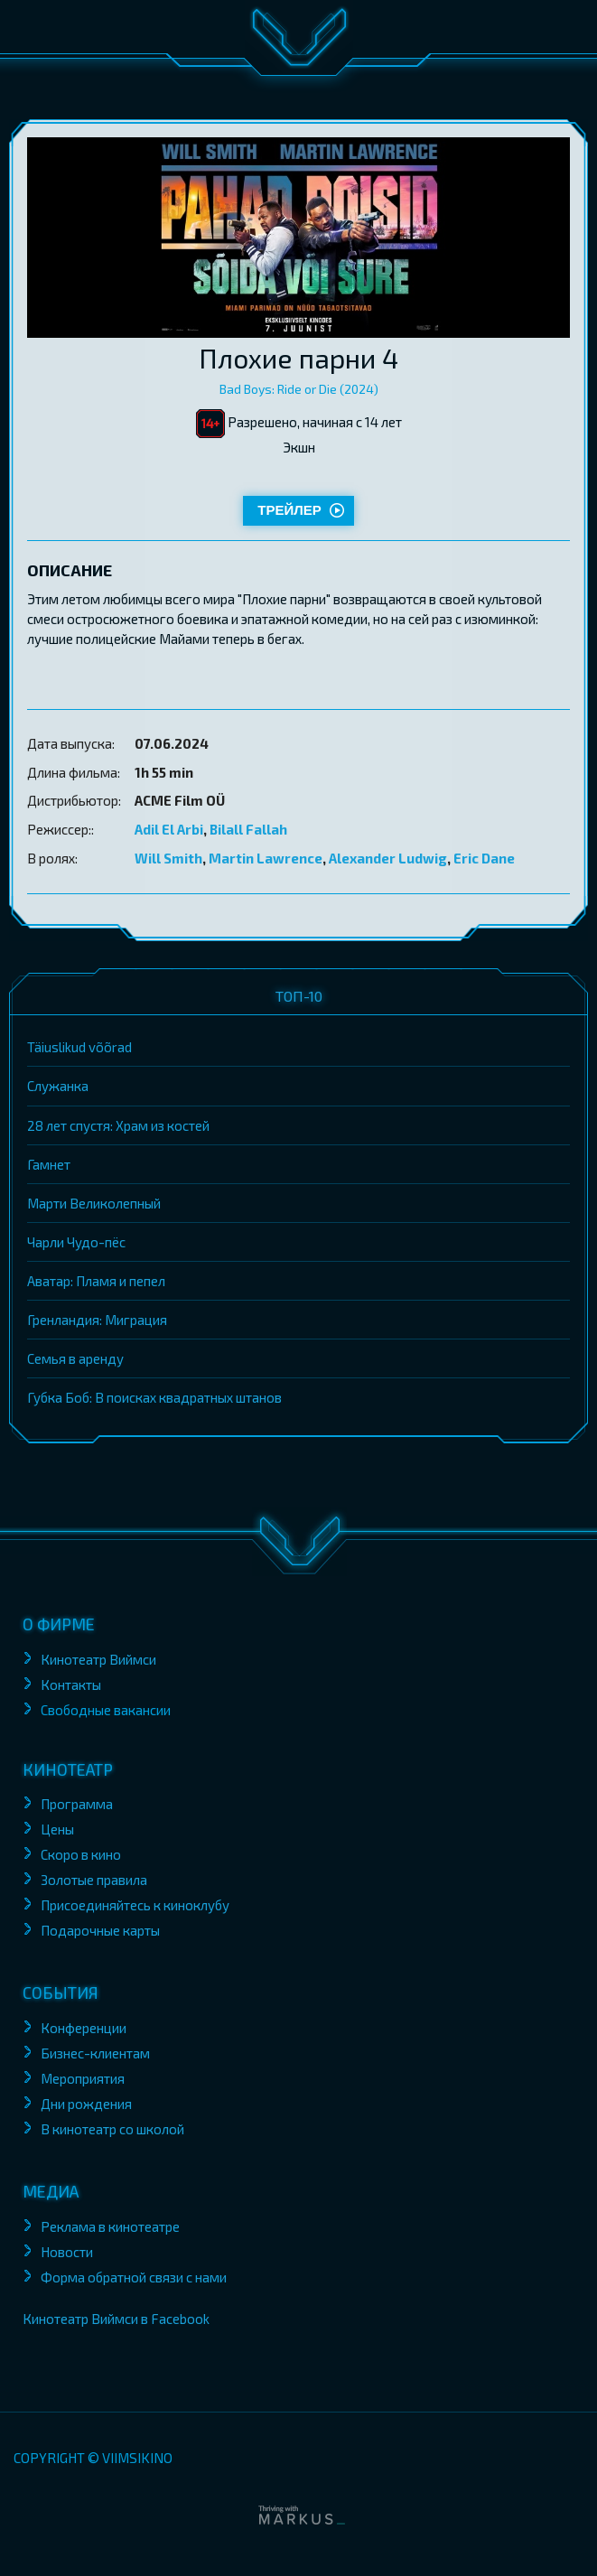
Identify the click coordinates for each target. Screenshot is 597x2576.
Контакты (71, 1684)
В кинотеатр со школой (112, 2129)
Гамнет (48, 1164)
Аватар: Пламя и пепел (96, 1281)
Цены (57, 1829)
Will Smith (168, 858)
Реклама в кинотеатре (110, 2226)
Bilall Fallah (248, 829)
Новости (67, 2252)
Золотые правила (95, 1879)
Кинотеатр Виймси (98, 1659)
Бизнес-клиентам (97, 2053)
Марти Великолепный (94, 1203)
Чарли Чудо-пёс (76, 1242)
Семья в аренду (75, 1358)
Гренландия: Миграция (97, 1319)
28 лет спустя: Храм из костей (118, 1125)
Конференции (83, 2028)
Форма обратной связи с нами (134, 2277)
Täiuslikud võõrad (79, 1047)
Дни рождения (86, 2103)
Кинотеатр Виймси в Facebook (116, 2318)
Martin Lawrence (265, 858)
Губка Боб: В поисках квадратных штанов (154, 1397)
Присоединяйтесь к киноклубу (135, 1905)
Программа (77, 1804)
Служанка (58, 1086)
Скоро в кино (81, 1854)
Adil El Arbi (169, 829)
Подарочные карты (100, 1930)
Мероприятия (83, 2078)
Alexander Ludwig (388, 858)
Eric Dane (484, 858)
